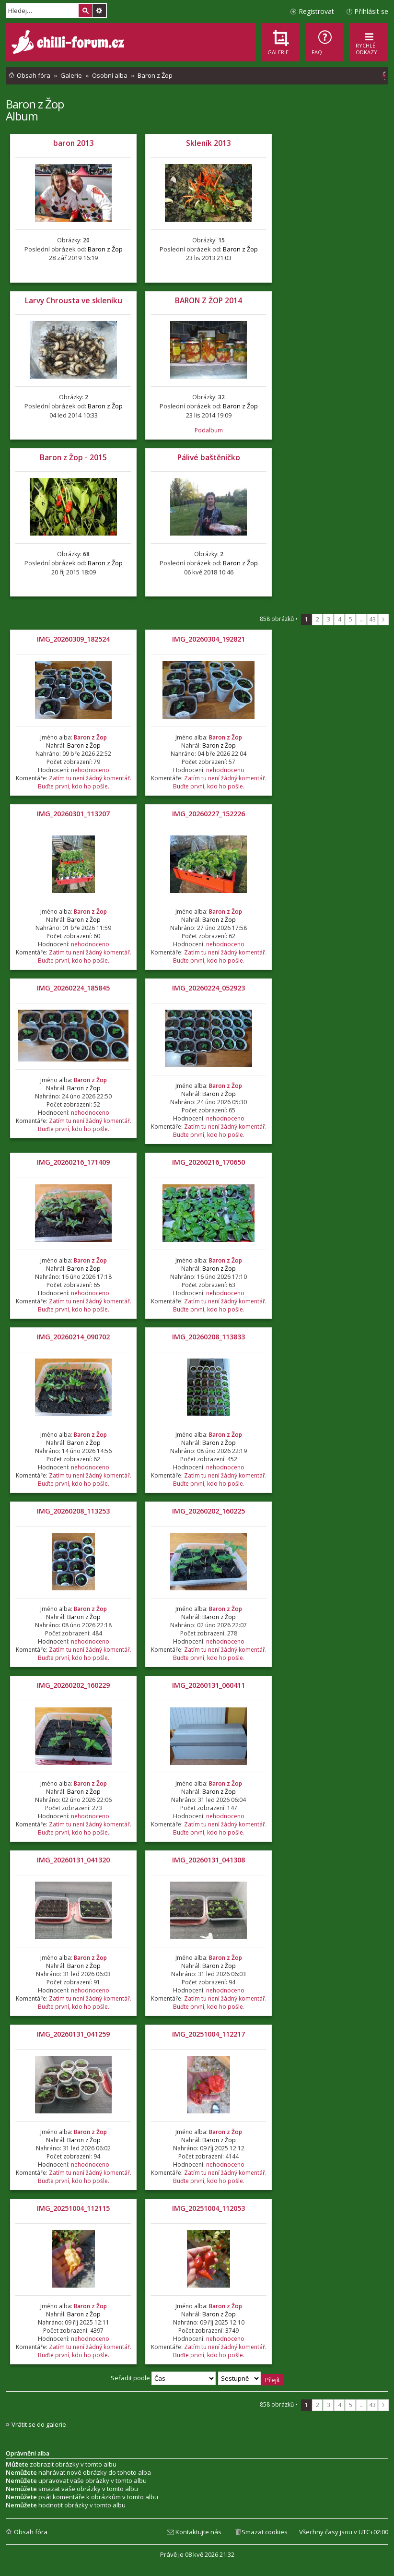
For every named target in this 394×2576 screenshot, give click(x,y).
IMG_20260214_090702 (73, 1336)
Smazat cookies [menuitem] (265, 2532)
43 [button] (372, 619)
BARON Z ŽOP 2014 (208, 300)
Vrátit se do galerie (39, 2425)
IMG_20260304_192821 (208, 639)
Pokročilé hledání (99, 10)
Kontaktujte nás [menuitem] (198, 2532)
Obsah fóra (30, 2532)
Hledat (85, 10)
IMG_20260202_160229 (73, 1685)
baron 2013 (73, 143)
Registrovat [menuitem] (316, 11)
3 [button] (328, 619)
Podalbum (209, 430)
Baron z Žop (35, 104)
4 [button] (339, 619)
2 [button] (317, 619)
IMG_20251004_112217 (208, 2034)
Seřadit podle (163, 2377)
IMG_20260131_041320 (73, 1859)
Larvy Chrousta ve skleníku (73, 300)
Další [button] (383, 619)
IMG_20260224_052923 (208, 987)
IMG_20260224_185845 (73, 987)
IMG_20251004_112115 (73, 2208)
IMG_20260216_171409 (73, 1162)
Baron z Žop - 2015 (73, 457)
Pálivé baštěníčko (208, 457)
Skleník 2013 (208, 143)
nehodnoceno (90, 770)
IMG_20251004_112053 (208, 2208)
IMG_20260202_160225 (208, 1510)
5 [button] (350, 619)
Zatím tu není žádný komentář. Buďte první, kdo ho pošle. (84, 782)
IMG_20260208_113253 (73, 1510)
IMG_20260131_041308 (208, 1859)
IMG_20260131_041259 (73, 2034)
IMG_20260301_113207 (73, 813)
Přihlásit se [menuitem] (371, 11)
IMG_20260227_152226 (208, 813)
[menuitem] (325, 42)
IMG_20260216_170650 (208, 1162)
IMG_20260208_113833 (208, 1336)
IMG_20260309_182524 (73, 639)
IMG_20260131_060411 (208, 1685)
